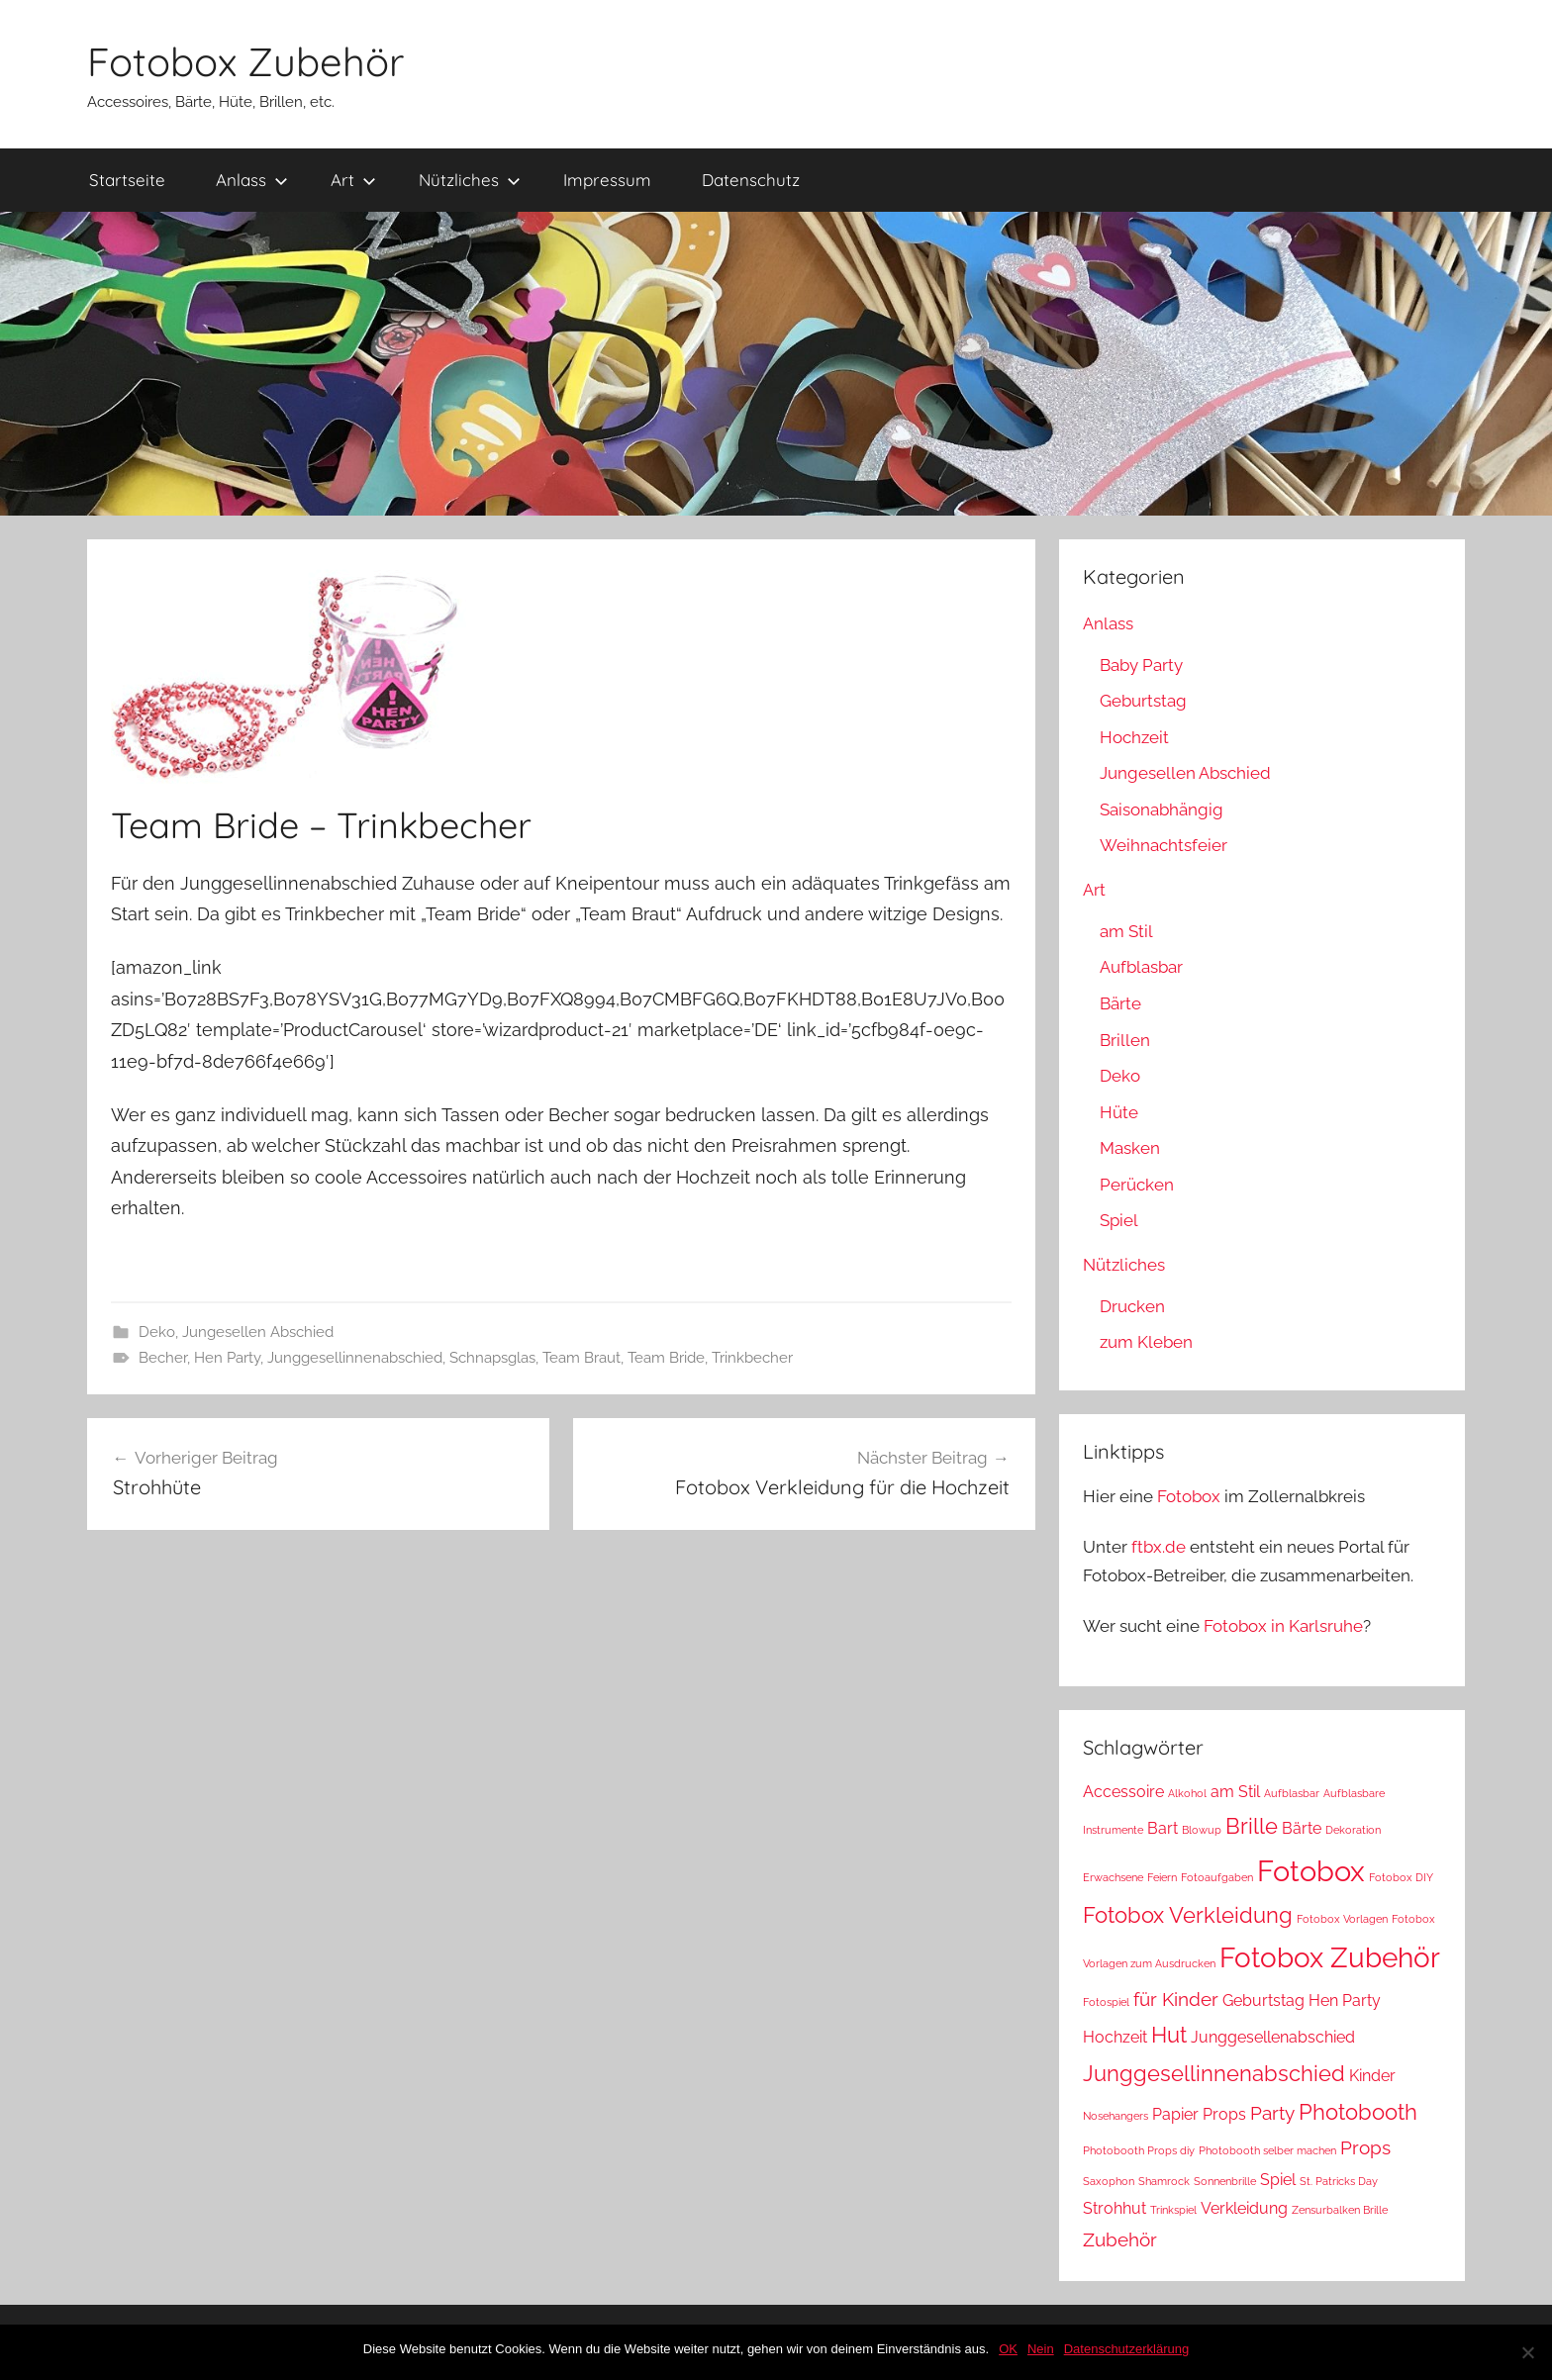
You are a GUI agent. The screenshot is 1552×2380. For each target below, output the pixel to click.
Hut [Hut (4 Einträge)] (1169, 2034)
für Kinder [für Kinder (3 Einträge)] (1175, 1999)
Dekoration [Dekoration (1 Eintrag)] (1353, 1830)
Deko (157, 1332)
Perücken (1137, 1184)
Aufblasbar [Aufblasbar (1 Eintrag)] (1291, 1793)
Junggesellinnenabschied (354, 1358)
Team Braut (581, 1358)
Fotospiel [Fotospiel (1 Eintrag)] (1106, 2002)
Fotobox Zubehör (245, 61)
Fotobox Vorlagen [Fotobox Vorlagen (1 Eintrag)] (1342, 1919)
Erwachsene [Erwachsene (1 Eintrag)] (1113, 1877)
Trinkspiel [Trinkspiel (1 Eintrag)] (1173, 2210)
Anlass (252, 179)
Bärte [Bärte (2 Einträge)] (1301, 1828)
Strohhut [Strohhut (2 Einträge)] (1114, 2208)
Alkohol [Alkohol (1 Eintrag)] (1187, 1793)
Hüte (1119, 1112)
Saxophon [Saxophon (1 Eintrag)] (1108, 2181)
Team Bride (666, 1358)
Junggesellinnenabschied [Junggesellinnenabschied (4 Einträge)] (1214, 2073)
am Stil (1126, 931)
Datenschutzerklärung (1126, 2348)
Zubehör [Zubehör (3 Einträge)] (1120, 2240)
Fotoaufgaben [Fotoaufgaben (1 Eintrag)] (1217, 1877)
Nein (1040, 2348)
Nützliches (470, 179)
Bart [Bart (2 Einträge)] (1162, 1828)
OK (1008, 2348)
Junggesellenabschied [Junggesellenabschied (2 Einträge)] (1273, 2037)
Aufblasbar (1141, 967)
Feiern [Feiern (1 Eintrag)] (1162, 1877)
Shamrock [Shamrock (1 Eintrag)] (1164, 2181)
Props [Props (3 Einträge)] (1365, 2148)
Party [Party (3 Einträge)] (1272, 2113)
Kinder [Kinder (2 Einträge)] (1372, 2075)
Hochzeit (1134, 737)
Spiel (1119, 1220)
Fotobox (1188, 1496)
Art (353, 179)
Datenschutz (751, 179)
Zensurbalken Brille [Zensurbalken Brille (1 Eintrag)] (1340, 2210)
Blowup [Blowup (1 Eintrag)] (1201, 1830)
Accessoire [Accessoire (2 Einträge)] (1123, 1791)
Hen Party (227, 1358)
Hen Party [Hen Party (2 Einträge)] (1345, 2000)
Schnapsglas (492, 1358)
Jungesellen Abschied (258, 1332)
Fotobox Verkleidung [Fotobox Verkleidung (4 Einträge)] (1188, 1915)
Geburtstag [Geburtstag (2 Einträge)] (1263, 2000)
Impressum (607, 179)
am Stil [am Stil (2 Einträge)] (1235, 1791)
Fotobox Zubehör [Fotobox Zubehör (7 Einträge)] (1329, 1958)
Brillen (1125, 1040)
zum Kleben (1146, 1342)
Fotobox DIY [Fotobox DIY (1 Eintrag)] (1401, 1877)
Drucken (1132, 1306)
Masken (1130, 1148)
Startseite (127, 179)
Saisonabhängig (1161, 809)
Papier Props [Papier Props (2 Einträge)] (1199, 2114)
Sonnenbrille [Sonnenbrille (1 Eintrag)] (1225, 2181)
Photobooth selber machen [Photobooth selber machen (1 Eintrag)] (1267, 2150)
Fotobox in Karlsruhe (1283, 1626)
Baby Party (1141, 665)
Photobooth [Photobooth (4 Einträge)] (1358, 2112)
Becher (163, 1358)
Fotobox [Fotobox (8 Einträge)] (1311, 1871)
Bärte (1120, 1003)
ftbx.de (1158, 1547)
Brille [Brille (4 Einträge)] (1251, 1826)
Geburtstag (1143, 701)
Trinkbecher (752, 1358)
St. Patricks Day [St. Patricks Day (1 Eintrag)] (1339, 2181)
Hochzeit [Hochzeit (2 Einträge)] (1115, 2037)
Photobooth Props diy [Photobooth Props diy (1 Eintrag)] (1139, 2150)
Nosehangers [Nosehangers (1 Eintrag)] (1115, 2116)
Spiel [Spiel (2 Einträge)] (1278, 2179)
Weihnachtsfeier (1163, 845)
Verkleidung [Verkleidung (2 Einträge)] (1244, 2208)
